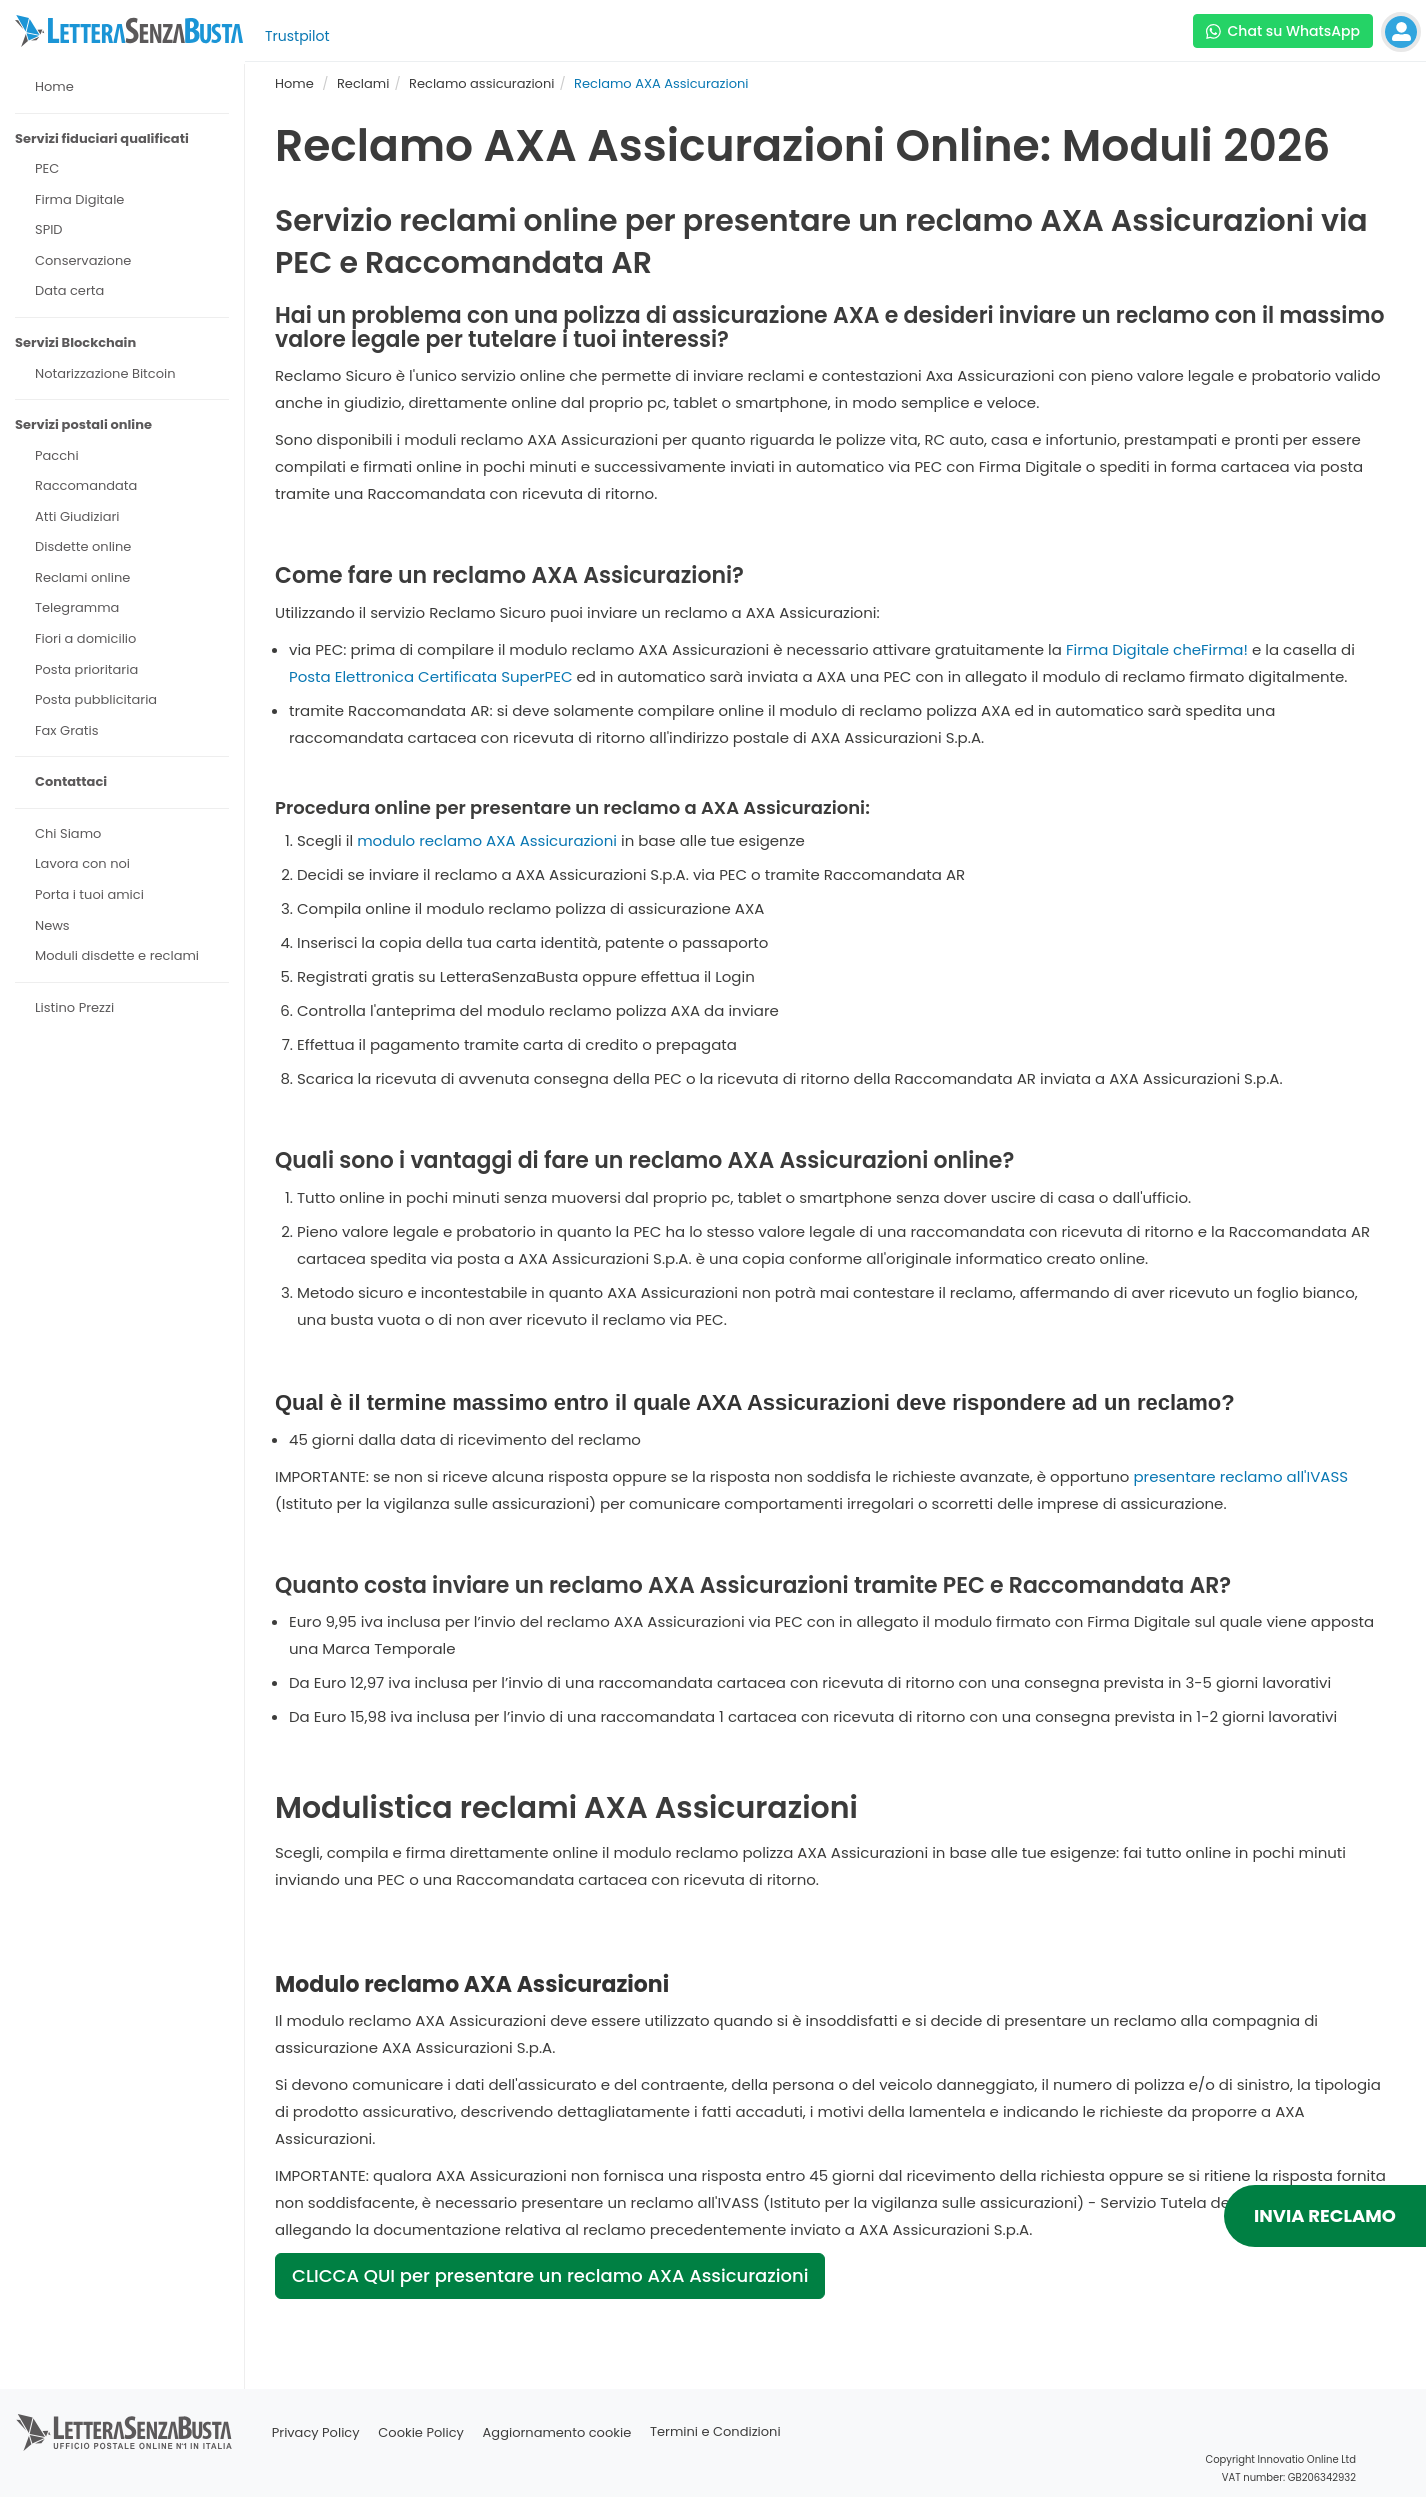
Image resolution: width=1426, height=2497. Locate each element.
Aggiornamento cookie (557, 2432)
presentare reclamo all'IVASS (1240, 1476)
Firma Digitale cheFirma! (1157, 649)
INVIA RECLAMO (1325, 2215)
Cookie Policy (421, 2432)
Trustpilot (297, 36)
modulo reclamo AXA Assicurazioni (487, 840)
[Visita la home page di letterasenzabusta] (129, 31)
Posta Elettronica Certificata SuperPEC (431, 676)
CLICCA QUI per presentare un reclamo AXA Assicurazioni (550, 2275)
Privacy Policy (316, 2432)
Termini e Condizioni (715, 2432)
